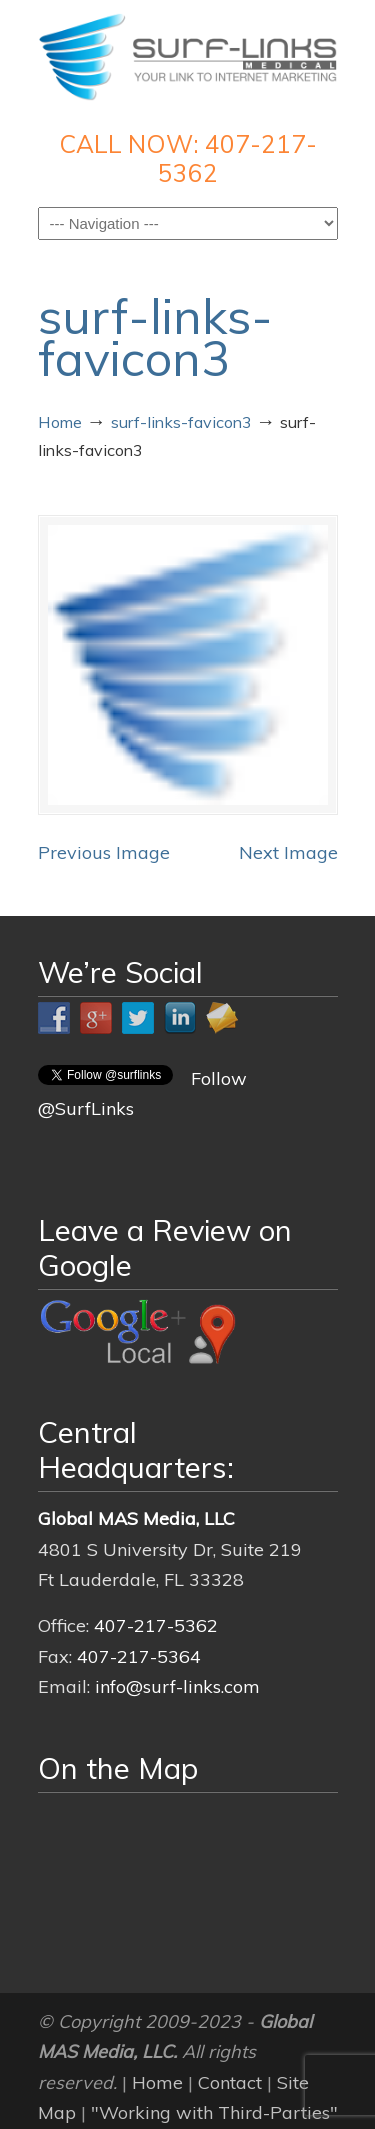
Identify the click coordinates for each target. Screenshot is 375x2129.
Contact (230, 2082)
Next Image (288, 852)
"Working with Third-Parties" (214, 2112)
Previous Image (104, 852)
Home (60, 422)
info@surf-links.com (177, 1686)
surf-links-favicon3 (181, 422)
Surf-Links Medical (188, 56)
